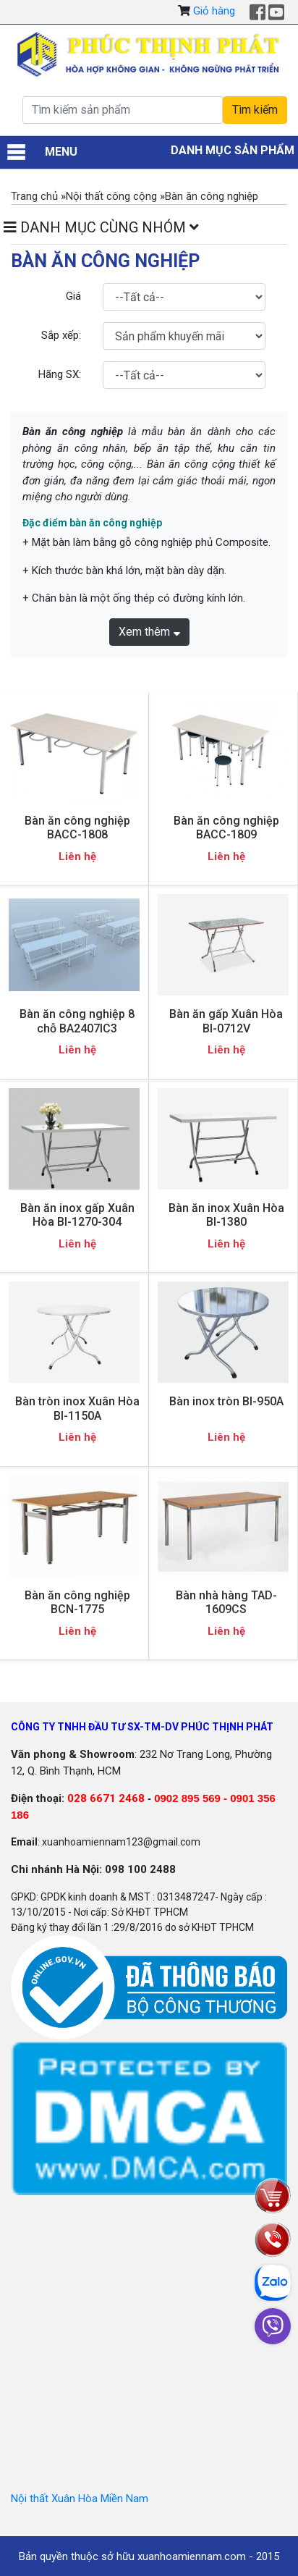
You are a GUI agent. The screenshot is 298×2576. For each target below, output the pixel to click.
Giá (73, 296)
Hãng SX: (59, 374)
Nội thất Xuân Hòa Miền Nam (79, 2498)
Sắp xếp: (61, 335)
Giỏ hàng (214, 10)
